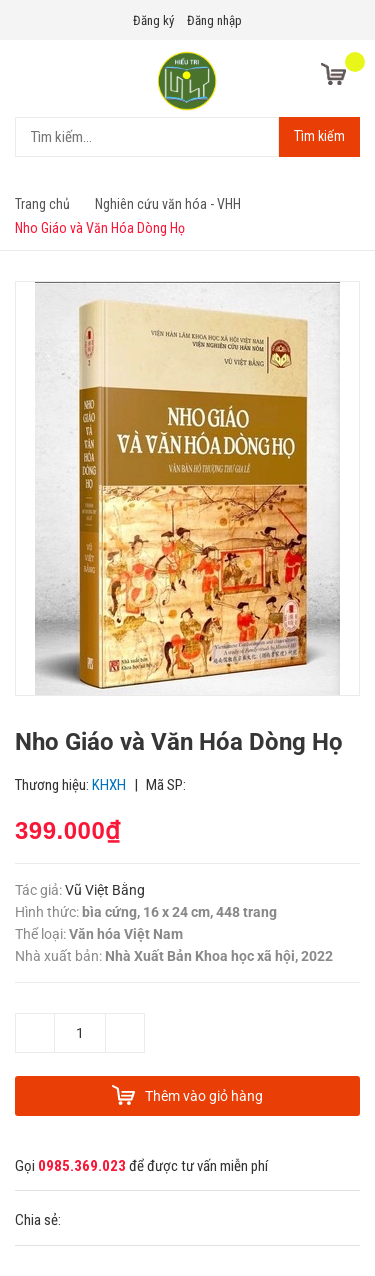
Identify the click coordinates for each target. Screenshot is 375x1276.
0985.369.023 (82, 1166)
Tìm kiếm (319, 136)
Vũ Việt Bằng (105, 890)
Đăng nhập (214, 20)
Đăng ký (153, 20)
